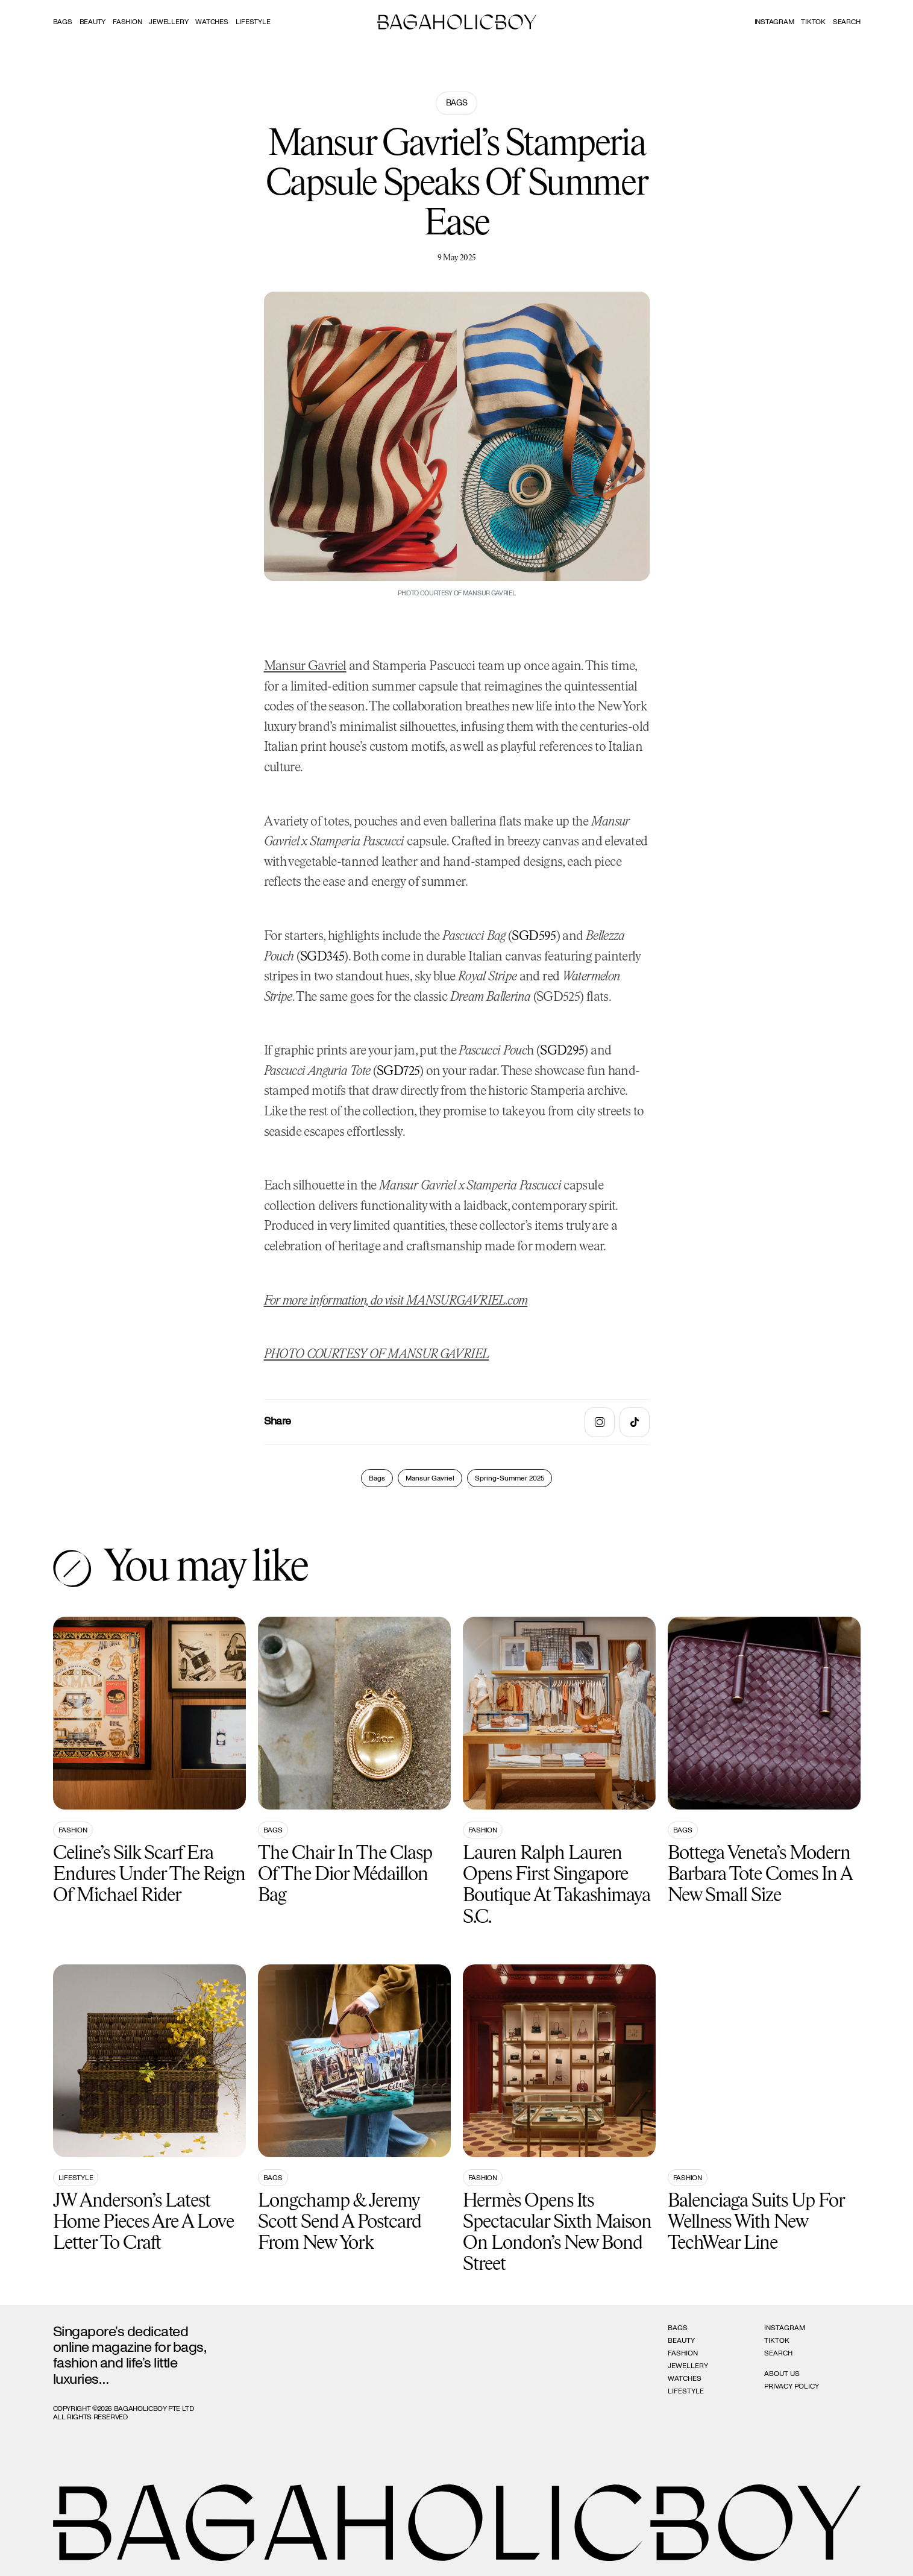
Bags (62, 21)
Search (778, 2353)
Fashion (127, 21)
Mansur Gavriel (305, 666)
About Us (782, 2373)
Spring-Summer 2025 (509, 1478)
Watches (211, 21)
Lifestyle (253, 21)
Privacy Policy (791, 2386)
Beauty (93, 21)
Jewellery (168, 21)
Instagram (774, 21)
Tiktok (813, 21)
